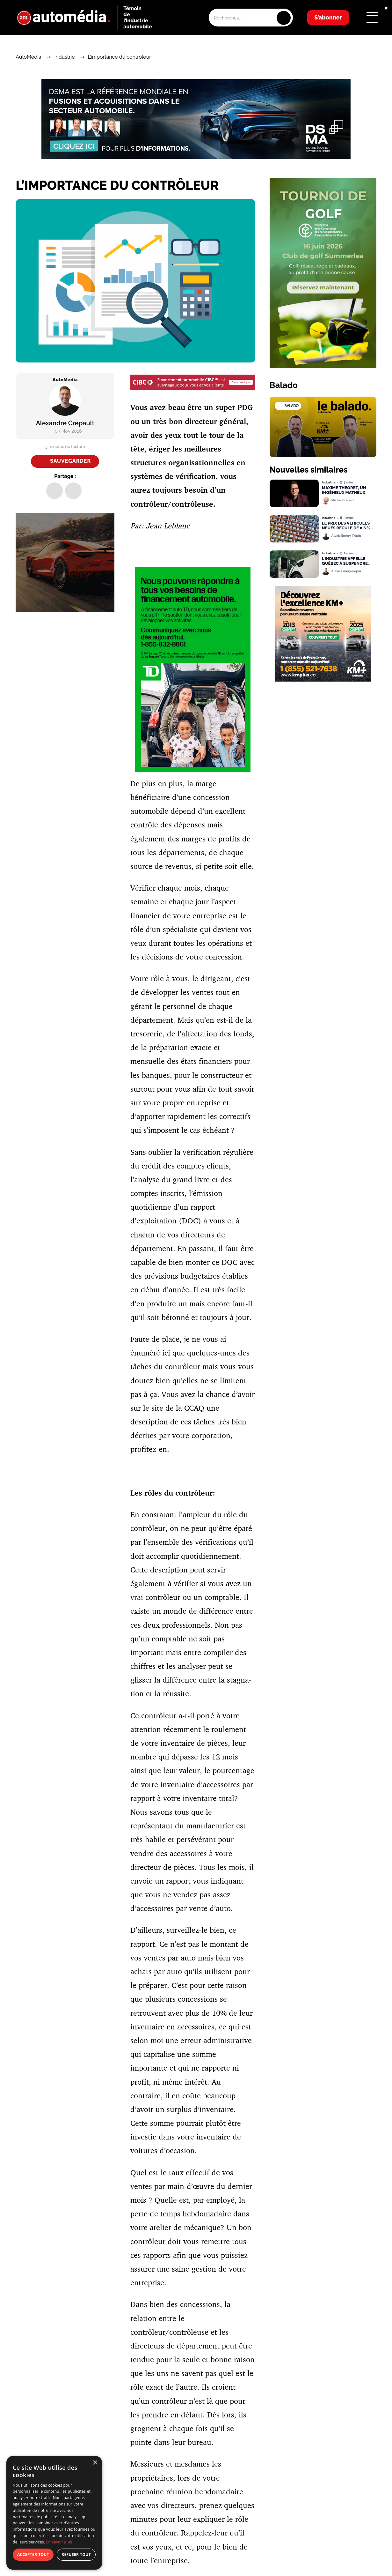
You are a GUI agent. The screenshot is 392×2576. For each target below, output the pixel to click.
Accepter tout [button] (33, 2554)
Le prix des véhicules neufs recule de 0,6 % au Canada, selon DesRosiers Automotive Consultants (348, 526)
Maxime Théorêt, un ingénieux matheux (344, 490)
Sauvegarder (70, 461)
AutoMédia (28, 57)
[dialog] (54, 2513)
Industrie (64, 57)
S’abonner (328, 17)
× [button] (94, 2462)
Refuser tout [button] (76, 2554)
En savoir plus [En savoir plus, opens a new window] (59, 2542)
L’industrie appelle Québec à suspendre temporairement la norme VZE (345, 561)
